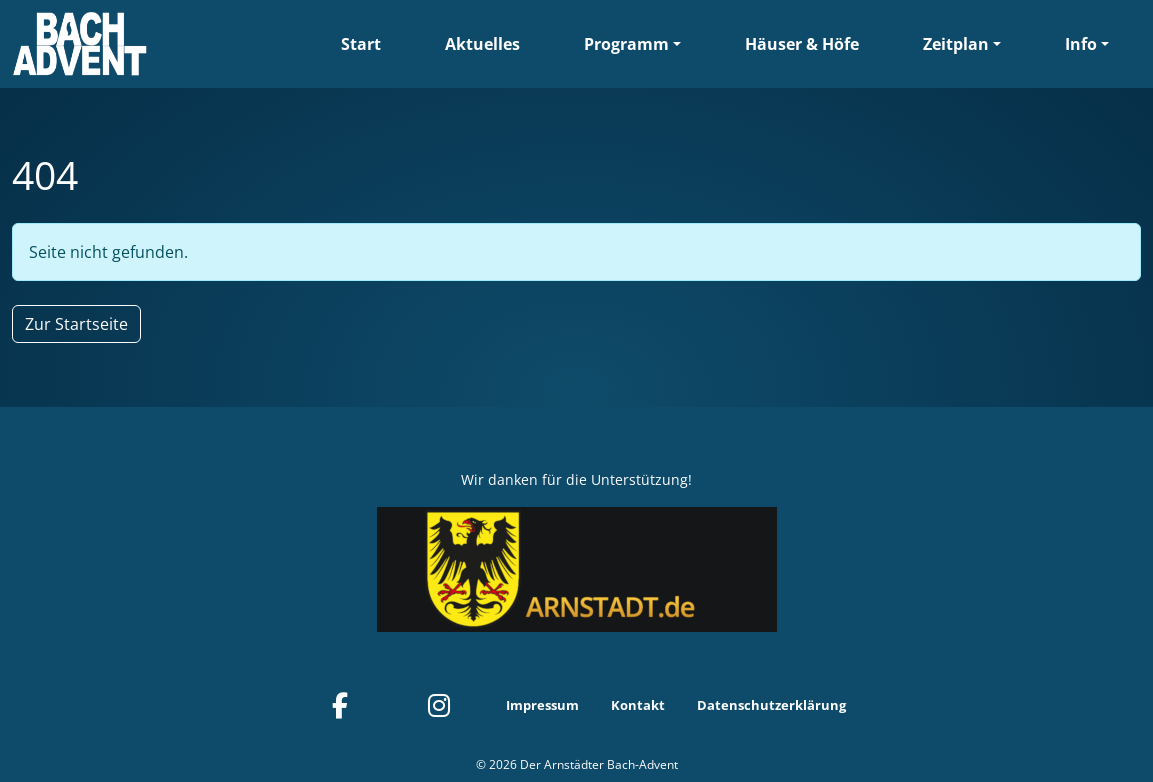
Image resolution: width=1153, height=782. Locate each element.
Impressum (542, 705)
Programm (626, 44)
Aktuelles (482, 44)
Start (361, 44)
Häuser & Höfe (802, 44)
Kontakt (638, 705)
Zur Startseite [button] (76, 324)
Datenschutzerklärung (771, 705)
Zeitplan (956, 44)
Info (1081, 44)
